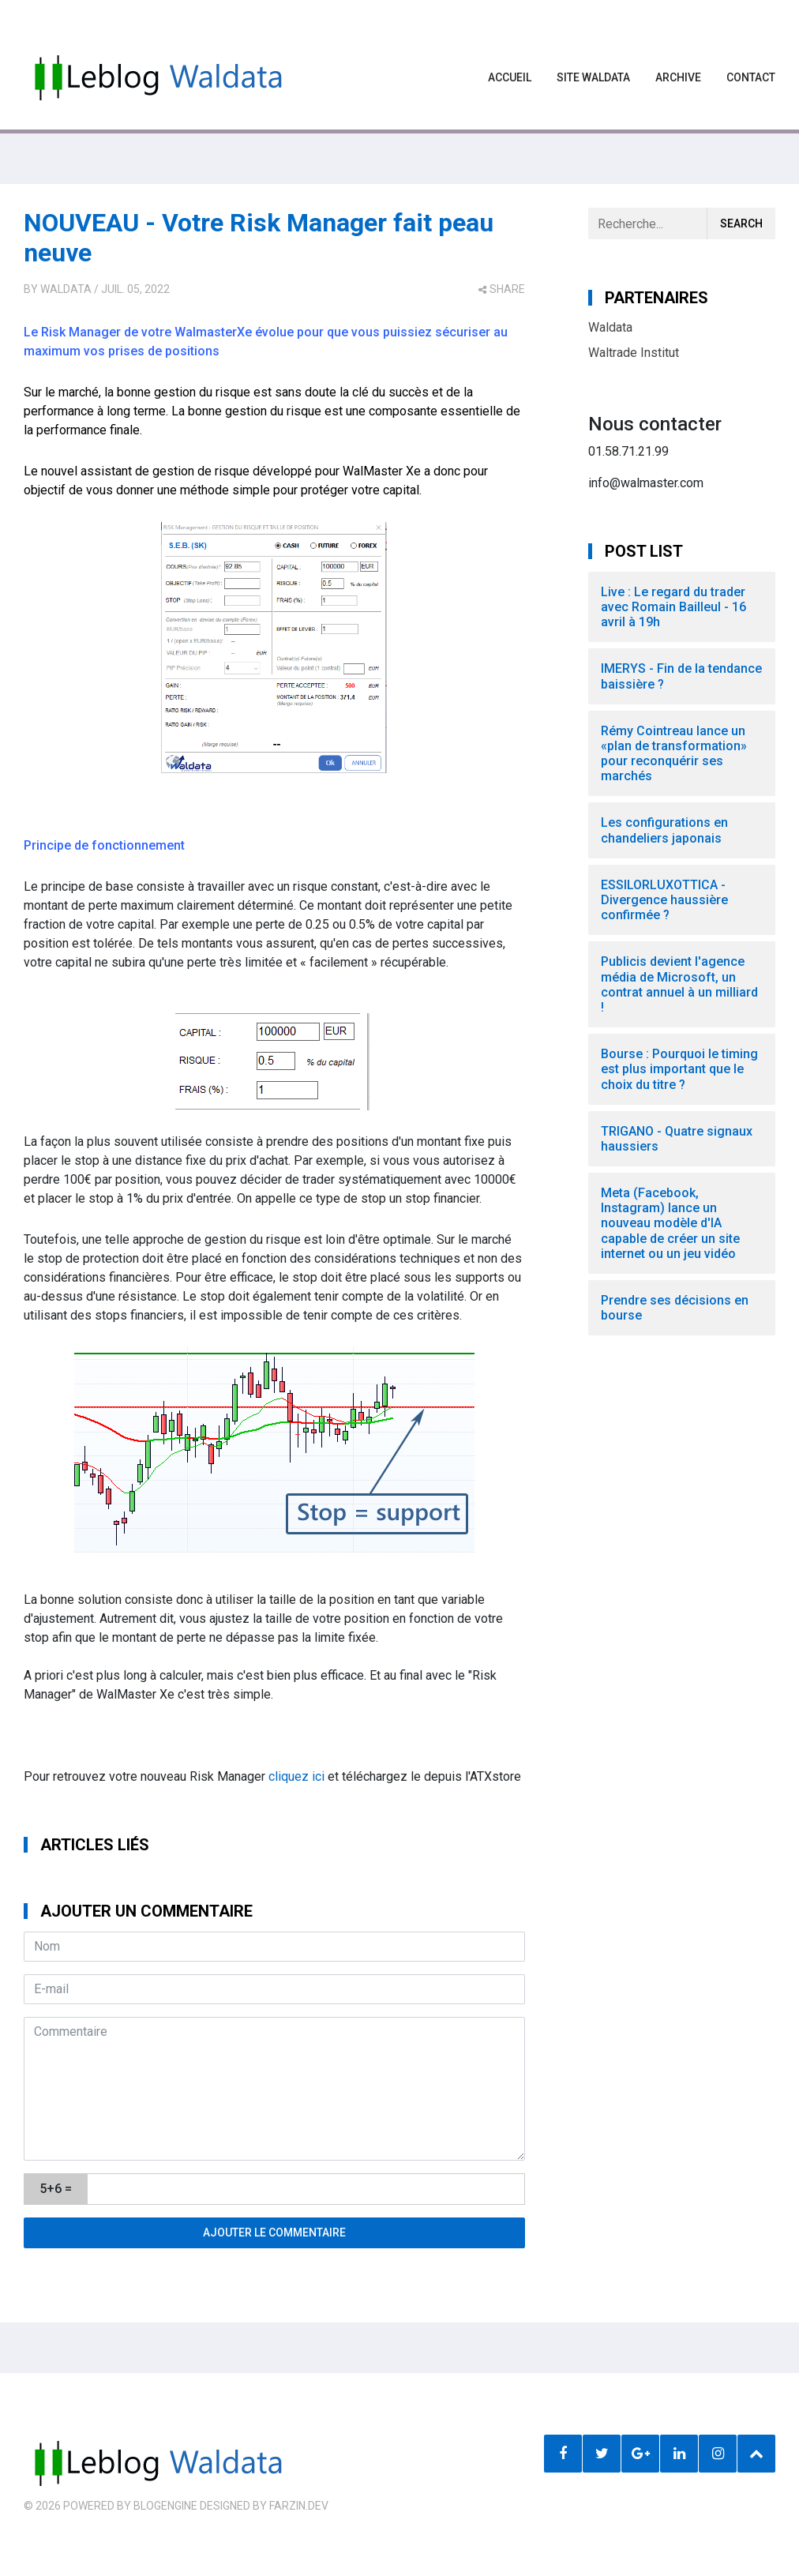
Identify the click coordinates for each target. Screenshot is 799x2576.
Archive (678, 77)
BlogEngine (165, 2505)
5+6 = (55, 2188)
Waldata (66, 289)
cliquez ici (296, 1776)
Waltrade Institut (633, 352)
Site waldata (593, 77)
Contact (750, 77)
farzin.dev (298, 2505)
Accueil (509, 77)
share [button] (501, 289)
